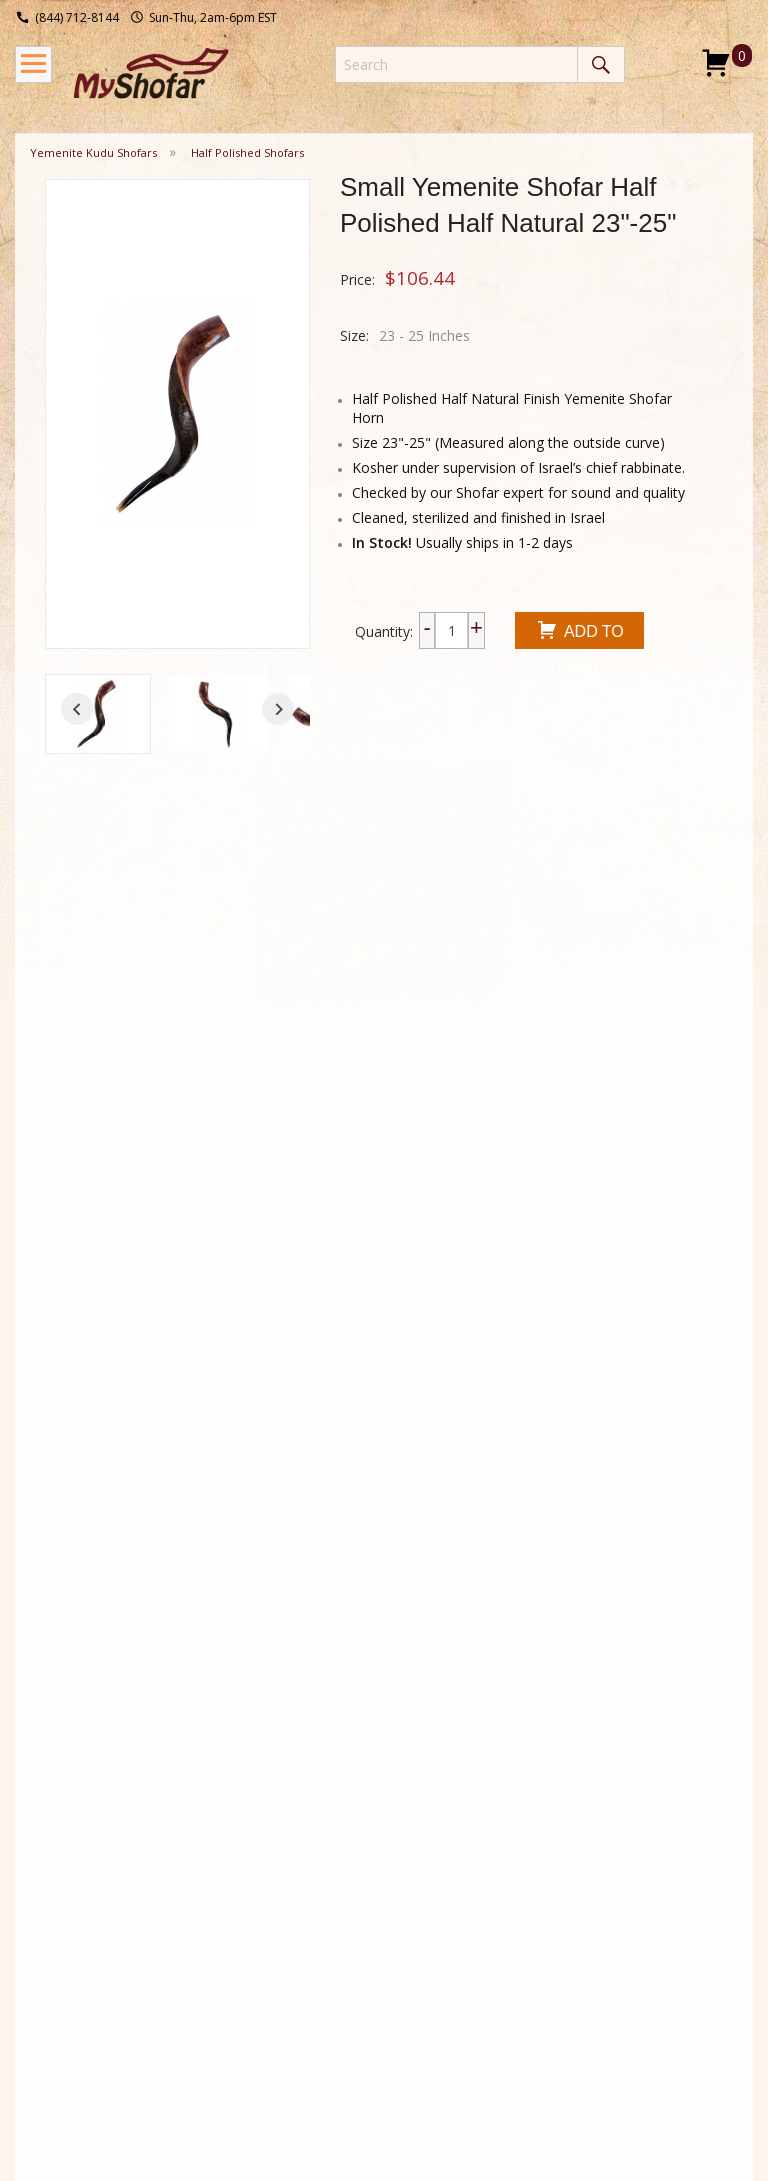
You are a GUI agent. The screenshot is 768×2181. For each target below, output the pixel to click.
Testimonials (350, 1861)
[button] (98, 714)
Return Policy (72, 1834)
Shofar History (215, 1826)
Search (601, 64)
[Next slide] (278, 709)
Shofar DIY (204, 1899)
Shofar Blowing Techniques (218, 1863)
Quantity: (384, 631)
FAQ (44, 1887)
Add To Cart (579, 633)
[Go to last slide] (77, 709)
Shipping (57, 1807)
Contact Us (345, 1834)
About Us (339, 1807)
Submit (506, 1917)
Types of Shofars (197, 1936)
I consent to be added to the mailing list (604, 1878)
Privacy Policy (353, 1887)
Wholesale (63, 1861)
